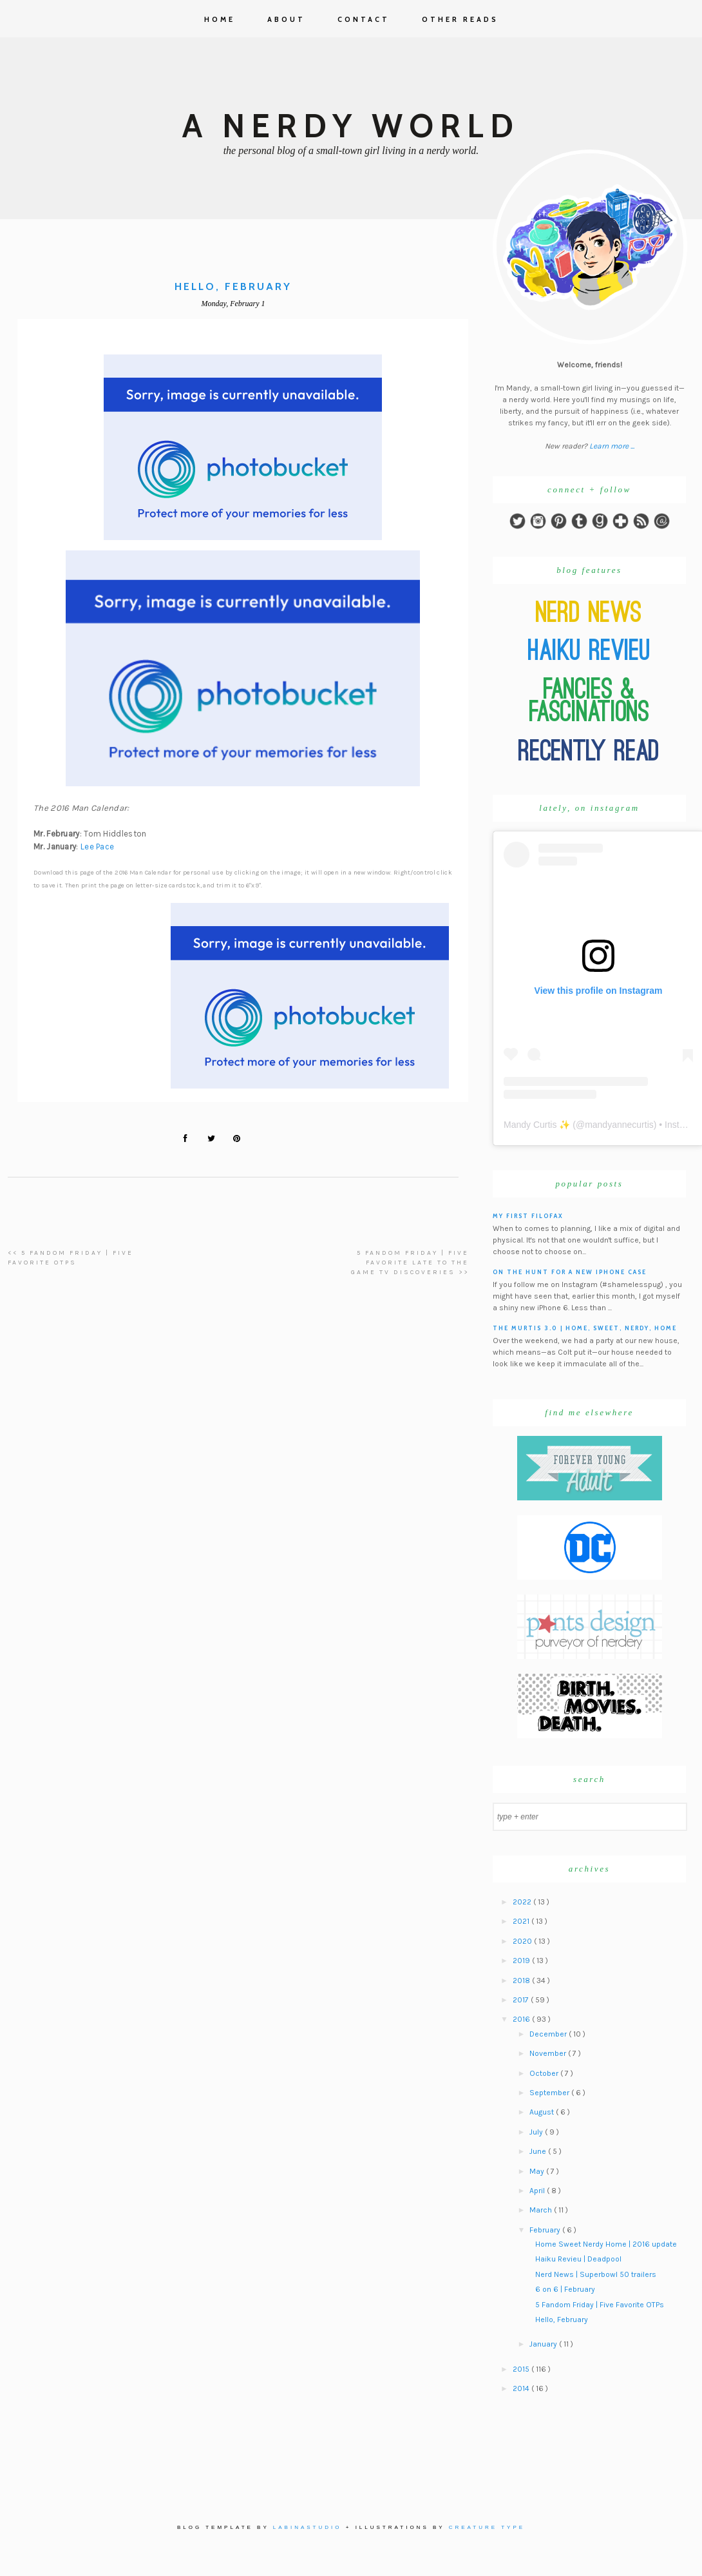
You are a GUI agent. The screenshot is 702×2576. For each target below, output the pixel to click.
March (541, 2209)
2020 (523, 1941)
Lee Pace (97, 846)
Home (219, 19)
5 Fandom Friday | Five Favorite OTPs (599, 2304)
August (542, 2111)
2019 (522, 1960)
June (538, 2151)
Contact (363, 19)
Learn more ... (611, 445)
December (549, 2034)
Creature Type (487, 2527)
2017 (522, 1999)
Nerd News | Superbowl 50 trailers (595, 2274)
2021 (522, 1921)
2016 (522, 2019)
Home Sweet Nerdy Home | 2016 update (606, 2244)
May (537, 2171)
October (544, 2073)
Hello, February (561, 2319)
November (548, 2053)
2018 (522, 1980)
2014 (522, 2388)
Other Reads (460, 19)
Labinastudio (307, 2527)
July (537, 2131)
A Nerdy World (351, 126)
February (545, 2229)
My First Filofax (528, 1215)
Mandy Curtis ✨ (537, 1124)
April (538, 2190)
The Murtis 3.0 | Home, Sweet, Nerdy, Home (585, 1328)
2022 (523, 1901)
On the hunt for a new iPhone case (570, 1271)
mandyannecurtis (619, 1124)
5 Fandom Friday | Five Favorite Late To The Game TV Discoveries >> (410, 1263)
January (544, 2343)
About (286, 19)
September (550, 2092)
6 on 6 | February (565, 2289)
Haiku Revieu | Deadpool (578, 2258)
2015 (522, 2369)
